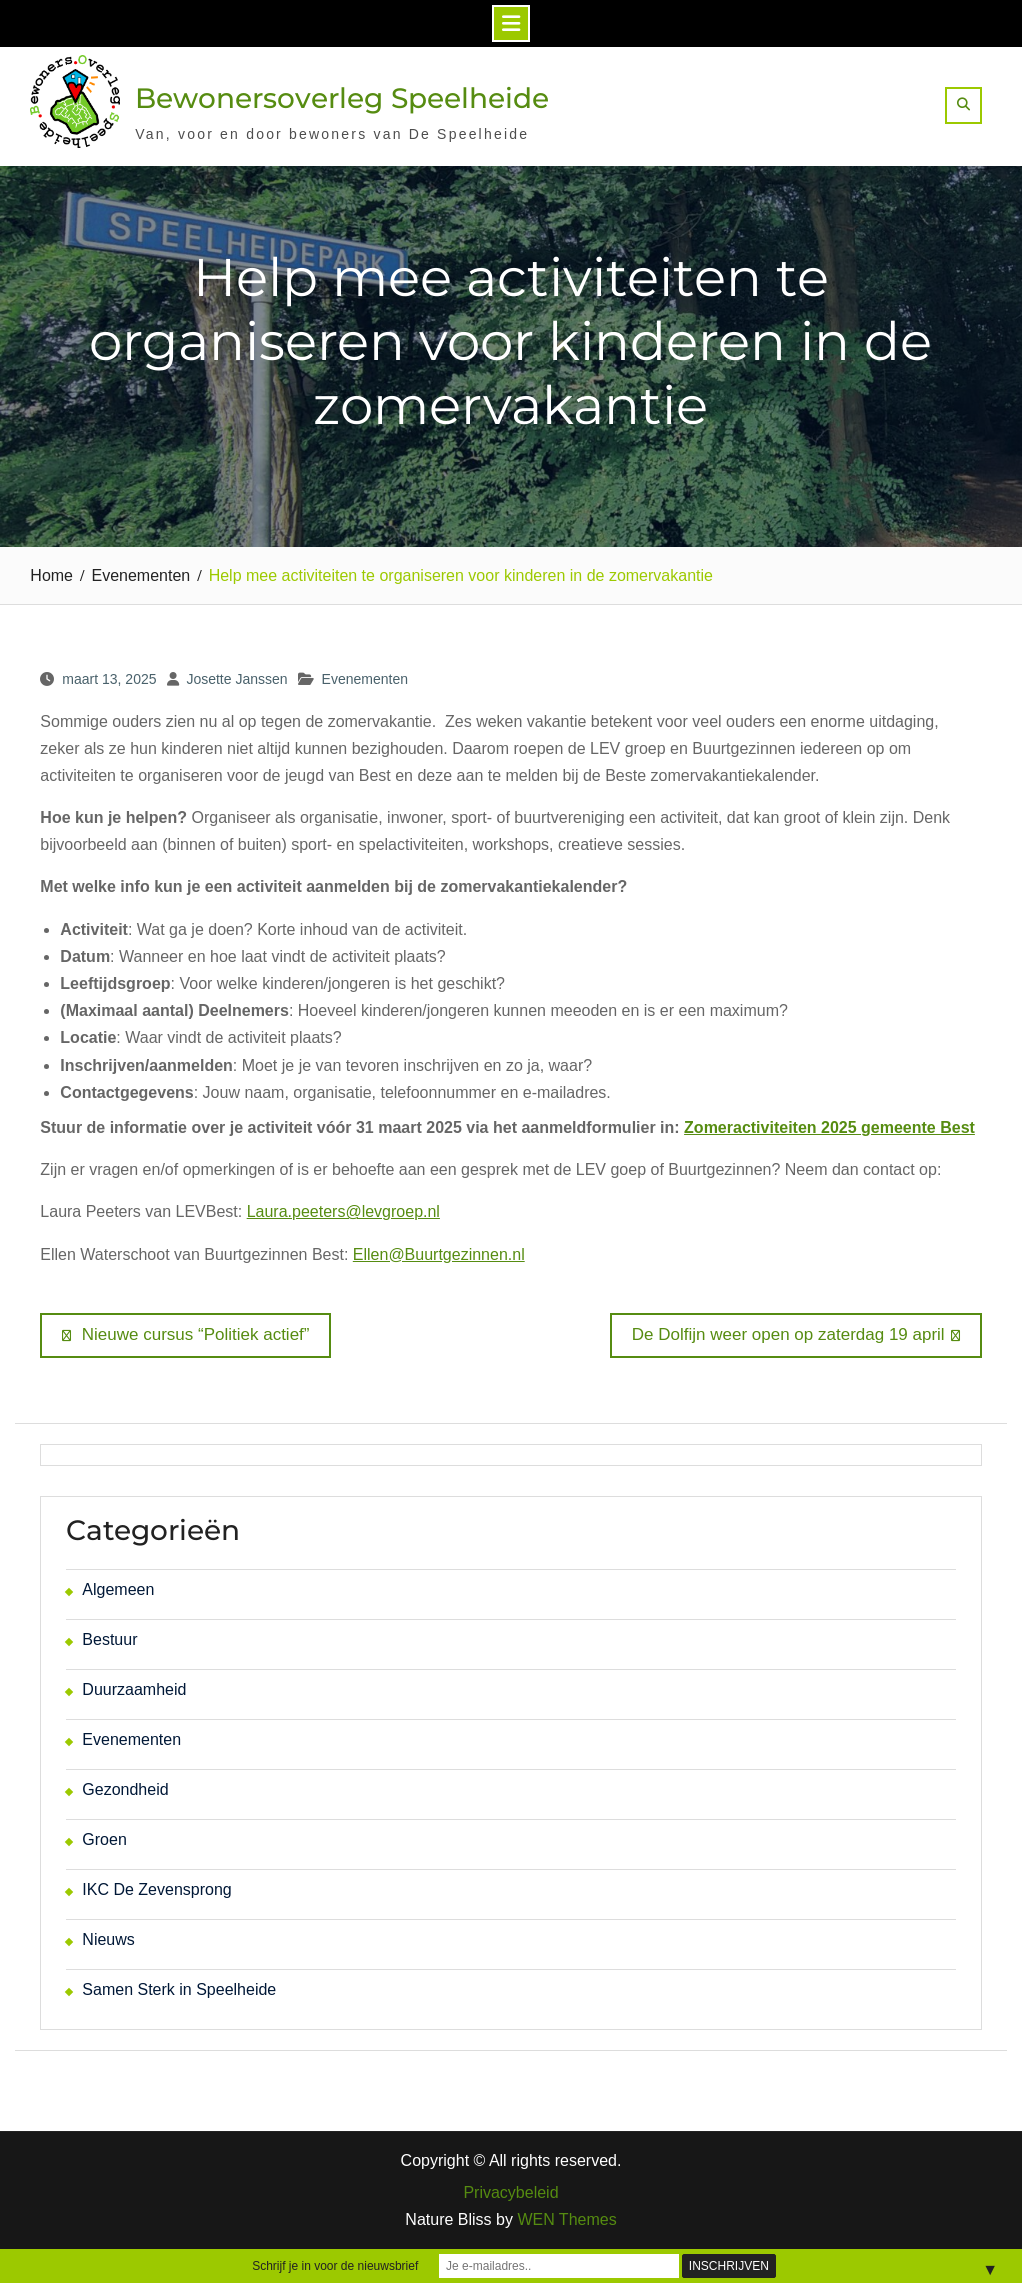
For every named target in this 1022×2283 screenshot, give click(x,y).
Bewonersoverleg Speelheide (342, 98)
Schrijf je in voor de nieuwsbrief (335, 2266)
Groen (104, 1839)
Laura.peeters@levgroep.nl (343, 1211)
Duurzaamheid (134, 1689)
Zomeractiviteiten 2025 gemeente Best (829, 1127)
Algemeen (118, 1589)
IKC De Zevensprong (156, 1889)
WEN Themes (566, 2219)
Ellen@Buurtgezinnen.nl (439, 1254)
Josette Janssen (236, 679)
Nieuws (108, 1939)
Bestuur (109, 1639)
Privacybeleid (510, 2193)
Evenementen (365, 679)
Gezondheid (125, 1789)
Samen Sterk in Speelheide (179, 1989)
